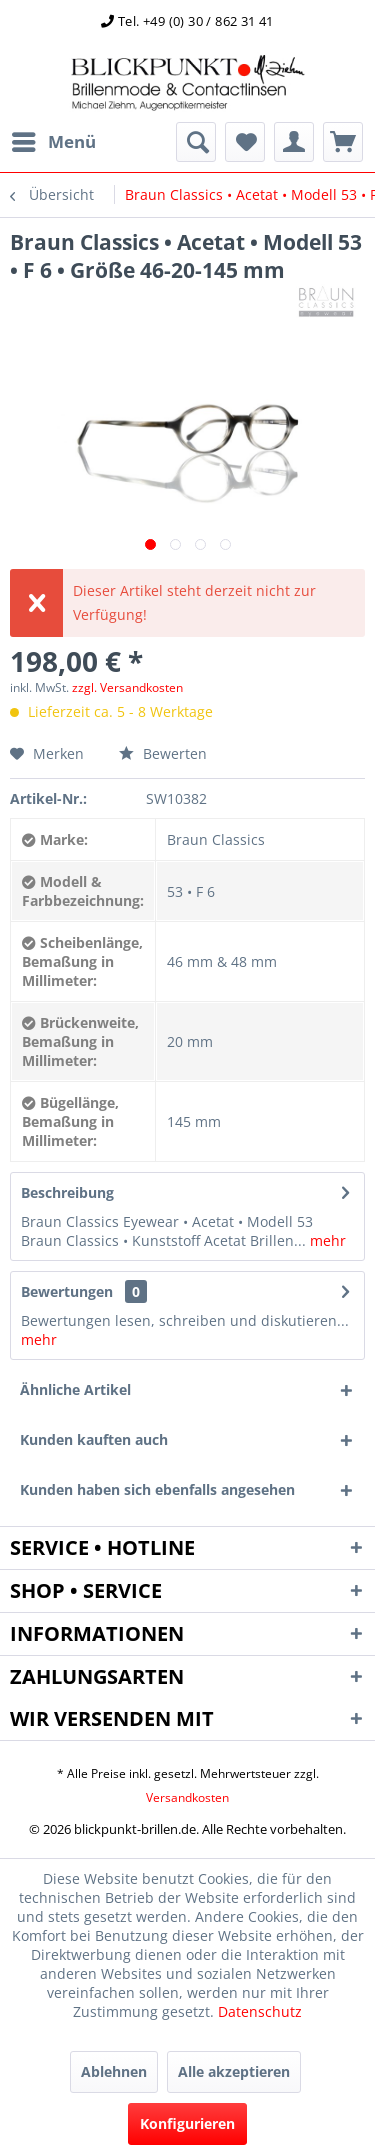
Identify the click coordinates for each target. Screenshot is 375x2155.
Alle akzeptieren (234, 2071)
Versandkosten (187, 1797)
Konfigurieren (187, 2123)
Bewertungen (67, 1291)
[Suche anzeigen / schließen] (196, 142)
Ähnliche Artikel (75, 1389)
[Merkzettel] (245, 142)
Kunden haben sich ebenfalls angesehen (157, 1489)
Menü (54, 139)
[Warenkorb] (343, 142)
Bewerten (163, 753)
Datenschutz (260, 2011)
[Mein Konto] (294, 142)
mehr (326, 1240)
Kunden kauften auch (94, 1439)
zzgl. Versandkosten (127, 687)
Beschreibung (67, 1192)
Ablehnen (114, 2071)
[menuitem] (53, 142)
